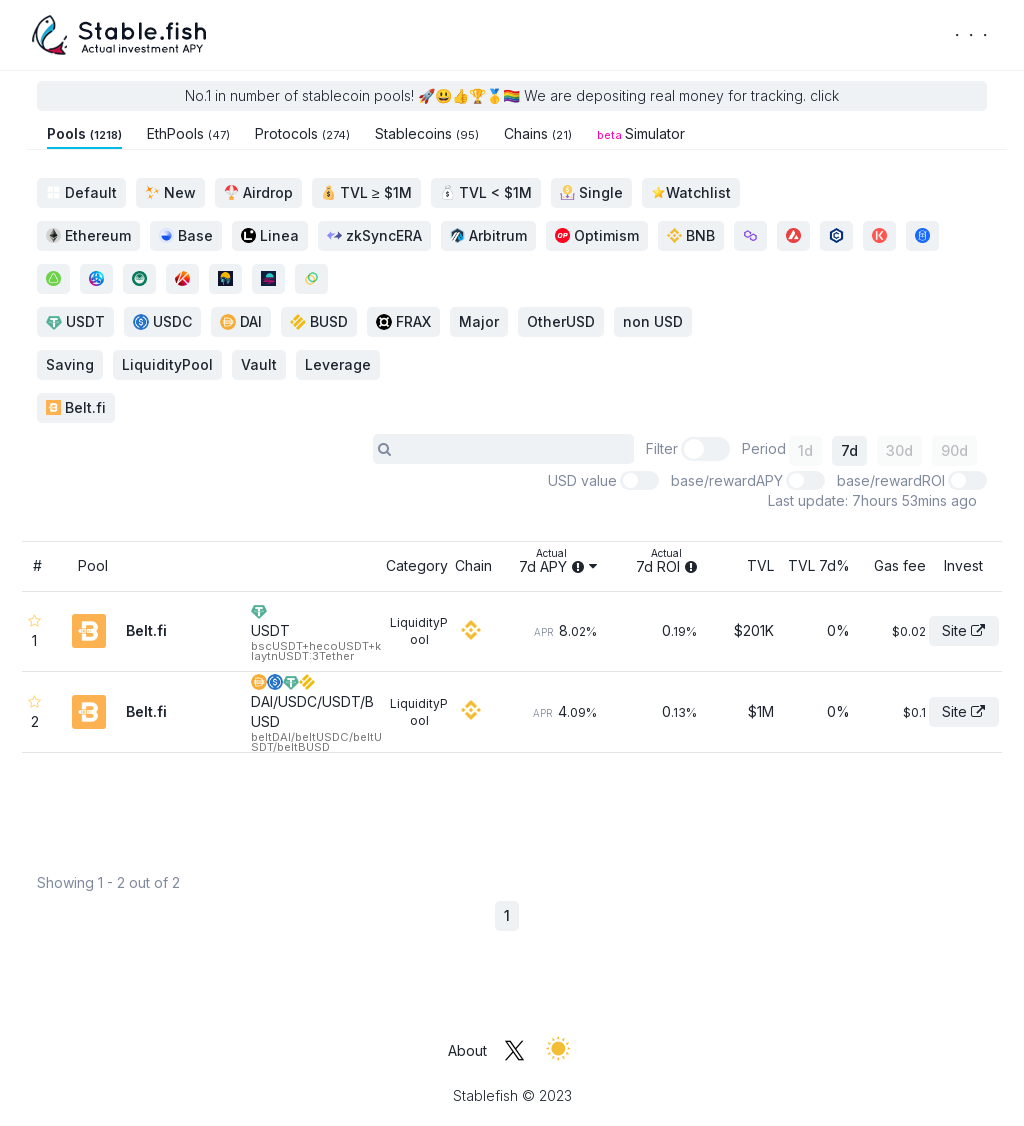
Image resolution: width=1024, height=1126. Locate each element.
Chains (538, 133)
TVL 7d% (819, 565)
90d (954, 450)
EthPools (188, 133)
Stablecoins (427, 133)
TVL (760, 565)
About (467, 1050)
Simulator (641, 133)
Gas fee (900, 565)
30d (899, 450)
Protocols (302, 133)
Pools (84, 133)
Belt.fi (76, 407)
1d (805, 450)
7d (849, 450)
